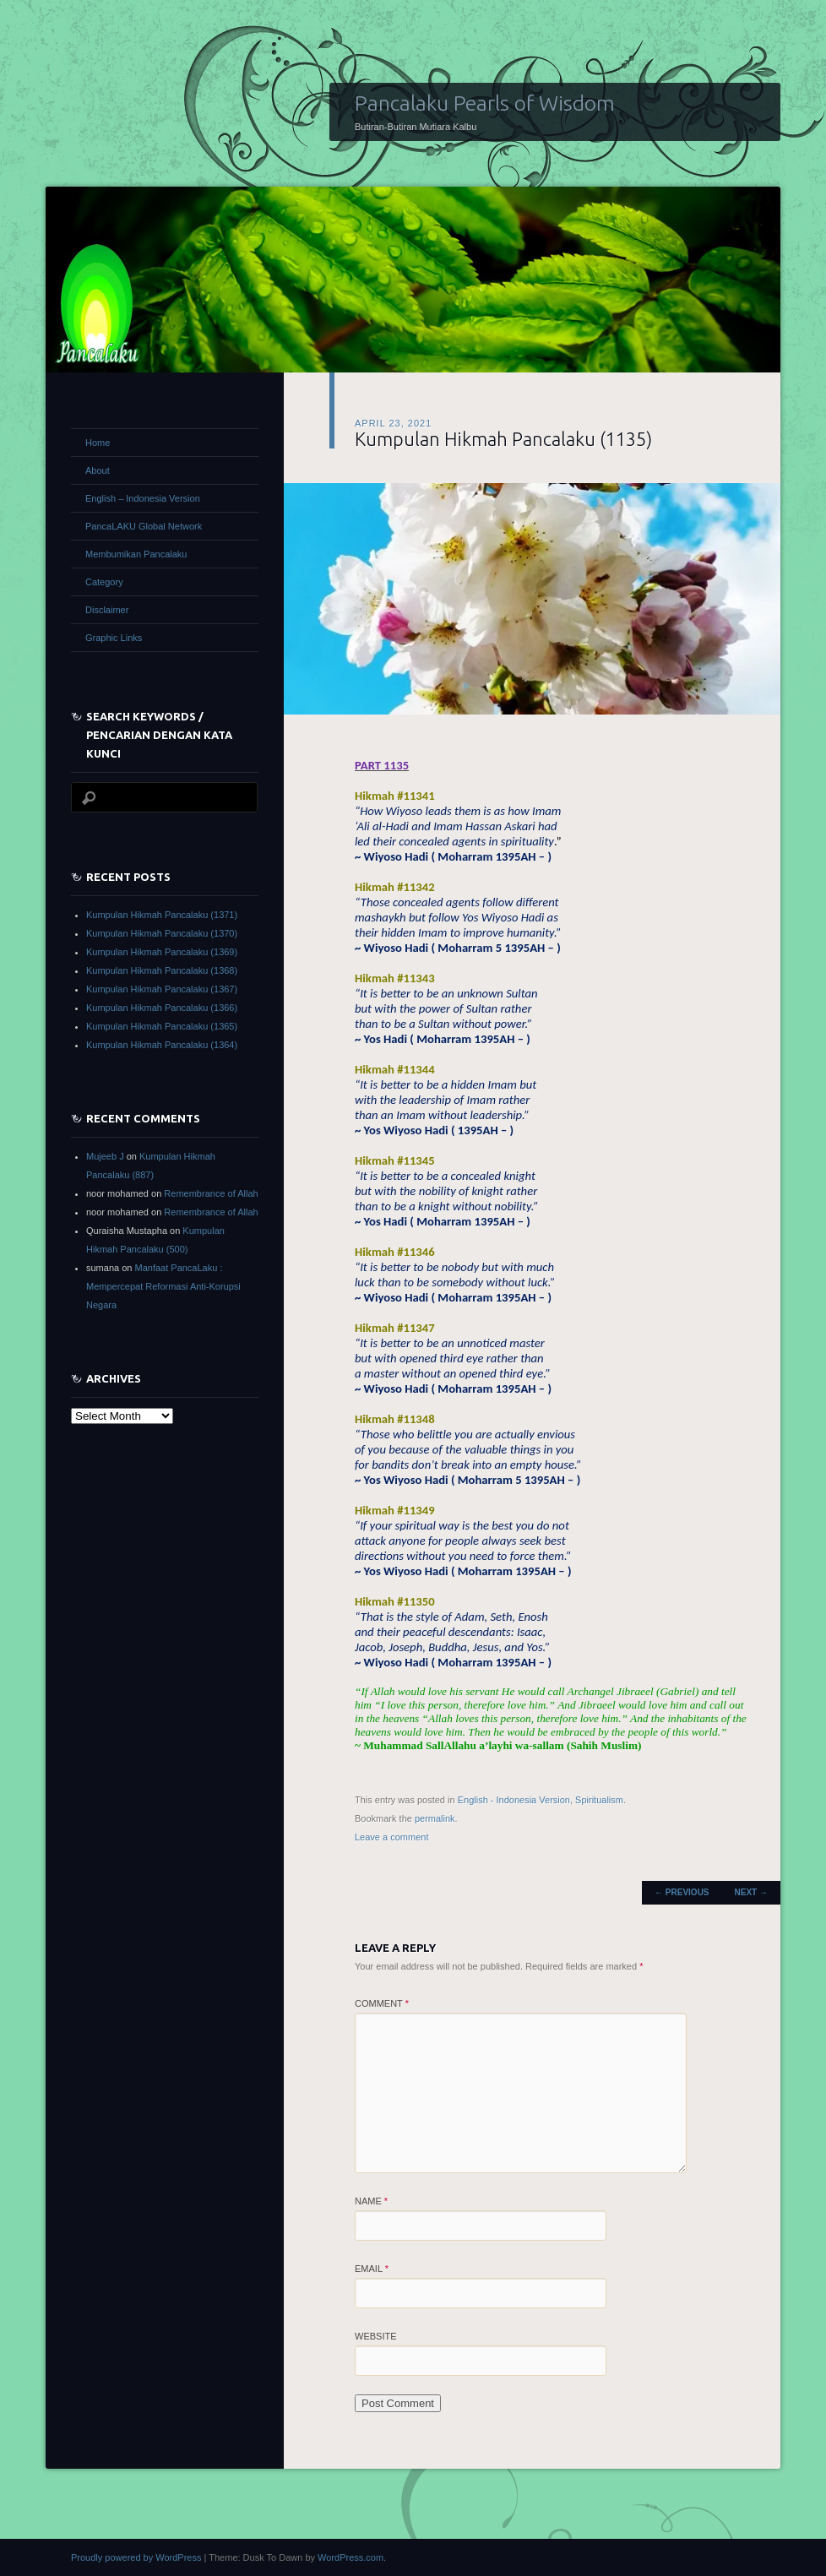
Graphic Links (113, 638)
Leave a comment (391, 1837)
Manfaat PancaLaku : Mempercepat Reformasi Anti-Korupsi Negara (163, 1286)
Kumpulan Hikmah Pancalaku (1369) (161, 952)
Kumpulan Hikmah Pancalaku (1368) (161, 970)
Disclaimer (106, 610)
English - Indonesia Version (514, 1800)
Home (97, 442)
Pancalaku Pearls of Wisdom (485, 103)
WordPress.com (350, 2557)
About (97, 470)
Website (376, 2336)
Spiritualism (599, 1800)
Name (371, 2201)
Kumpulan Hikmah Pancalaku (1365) (161, 1026)
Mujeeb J (105, 1156)
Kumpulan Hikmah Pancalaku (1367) (161, 989)
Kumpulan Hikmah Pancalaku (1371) (161, 915)
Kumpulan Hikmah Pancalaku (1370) (161, 933)
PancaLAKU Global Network (143, 526)
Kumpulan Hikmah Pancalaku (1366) (161, 1008)
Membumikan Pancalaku (136, 554)
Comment (382, 2003)
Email (372, 2269)
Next (751, 1892)
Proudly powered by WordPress (136, 2557)
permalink (435, 1818)
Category (104, 582)
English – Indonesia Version (142, 498)
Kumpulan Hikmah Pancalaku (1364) (161, 1045)
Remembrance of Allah (211, 1193)
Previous (682, 1892)
